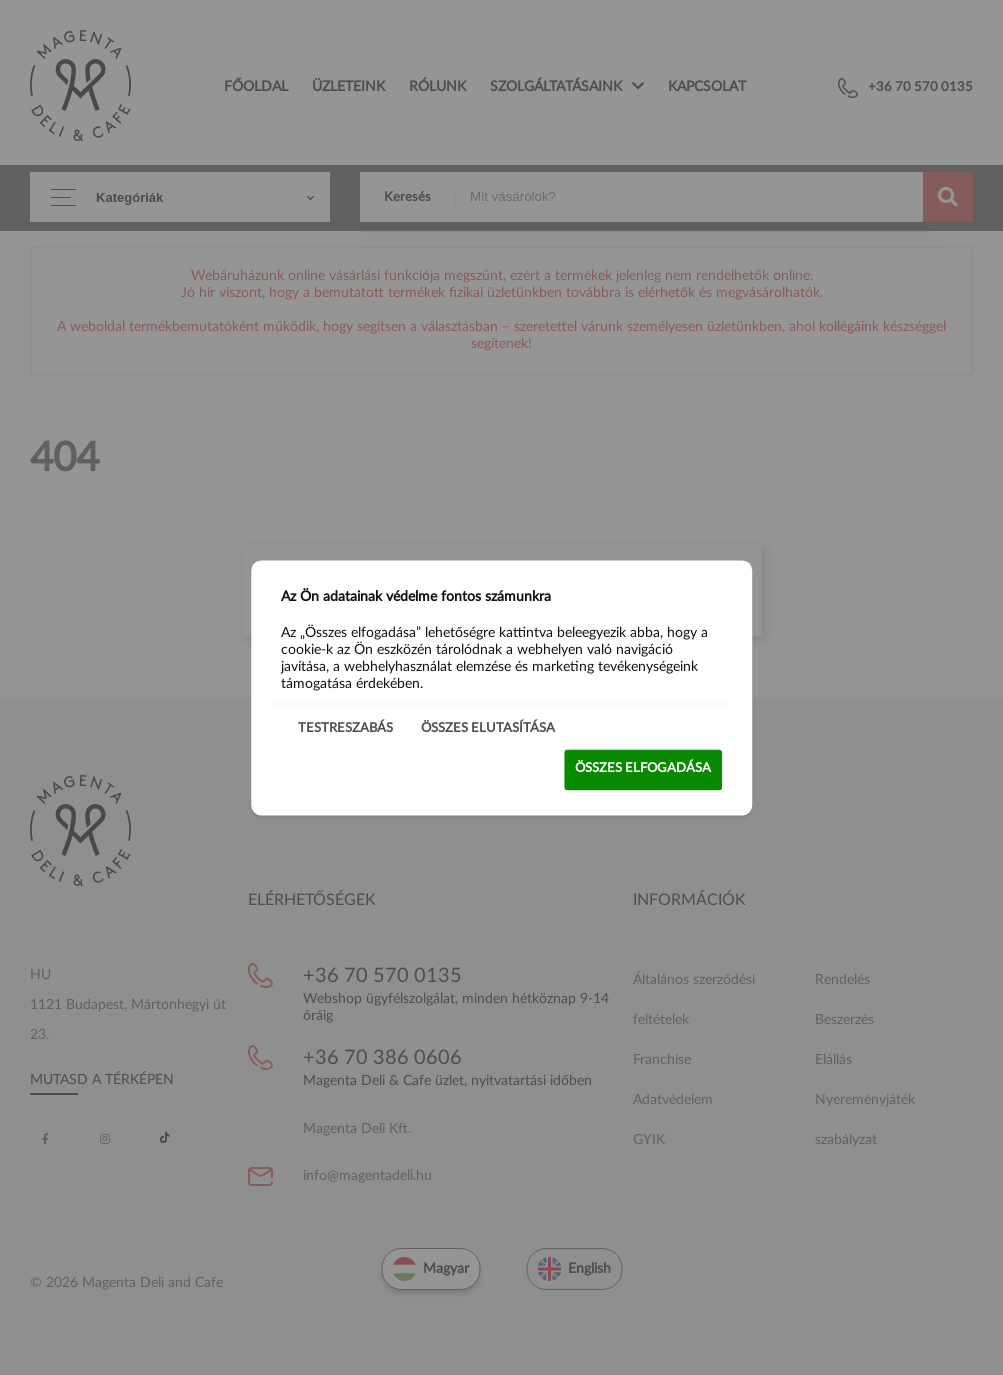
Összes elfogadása (643, 769)
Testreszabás (345, 728)
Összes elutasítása (488, 728)
